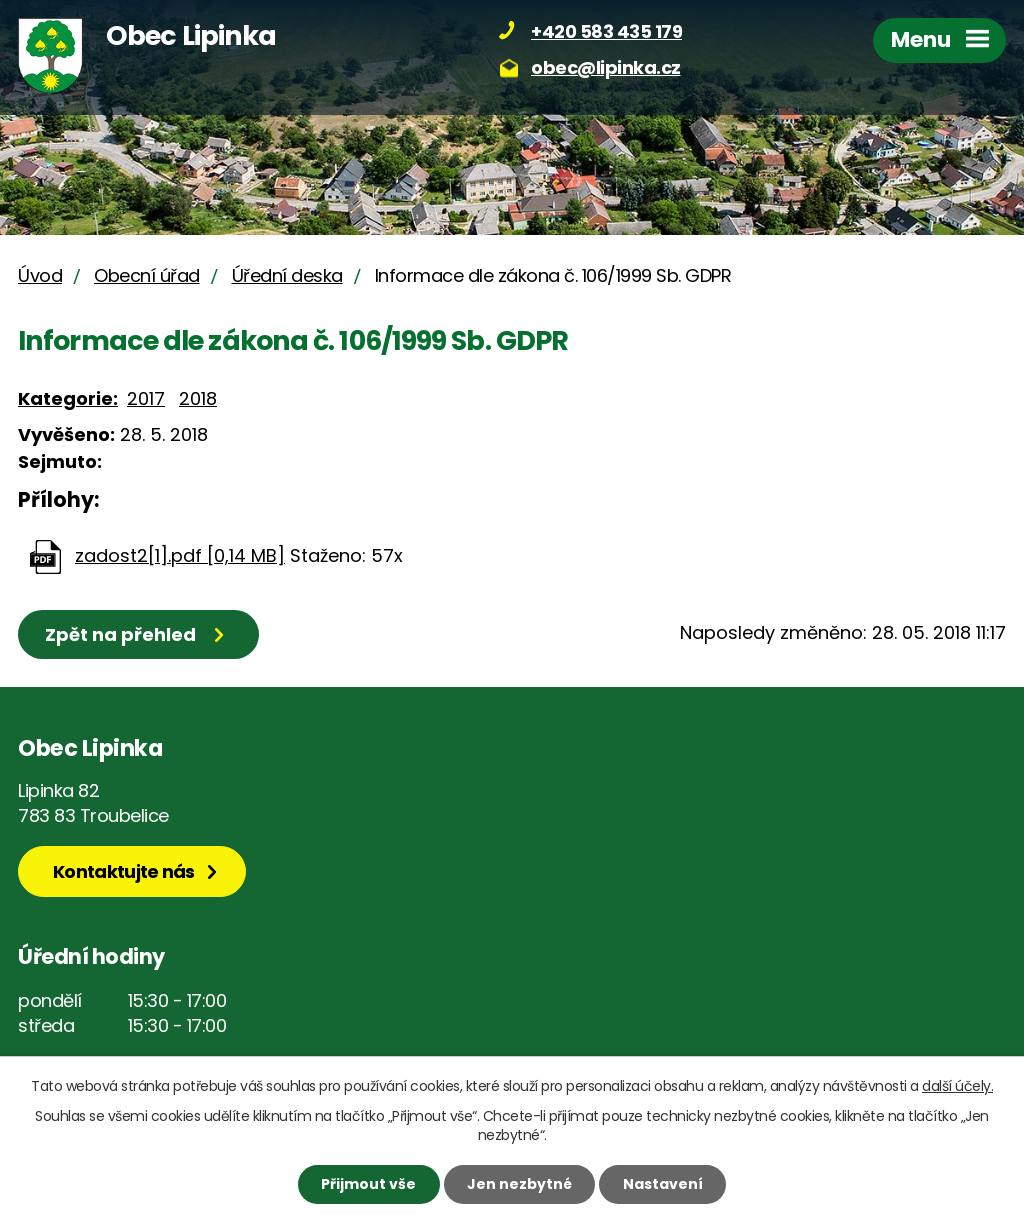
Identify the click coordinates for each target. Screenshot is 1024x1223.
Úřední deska (287, 275)
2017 (146, 398)
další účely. (957, 1086)
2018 (198, 398)
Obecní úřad (147, 275)
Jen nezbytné (519, 1184)
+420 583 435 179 (606, 31)
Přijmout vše (368, 1184)
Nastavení (663, 1184)
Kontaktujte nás (124, 871)
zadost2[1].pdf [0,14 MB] (180, 555)
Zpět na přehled (120, 634)
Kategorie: (68, 398)
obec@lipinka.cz (606, 67)
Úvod (40, 275)
